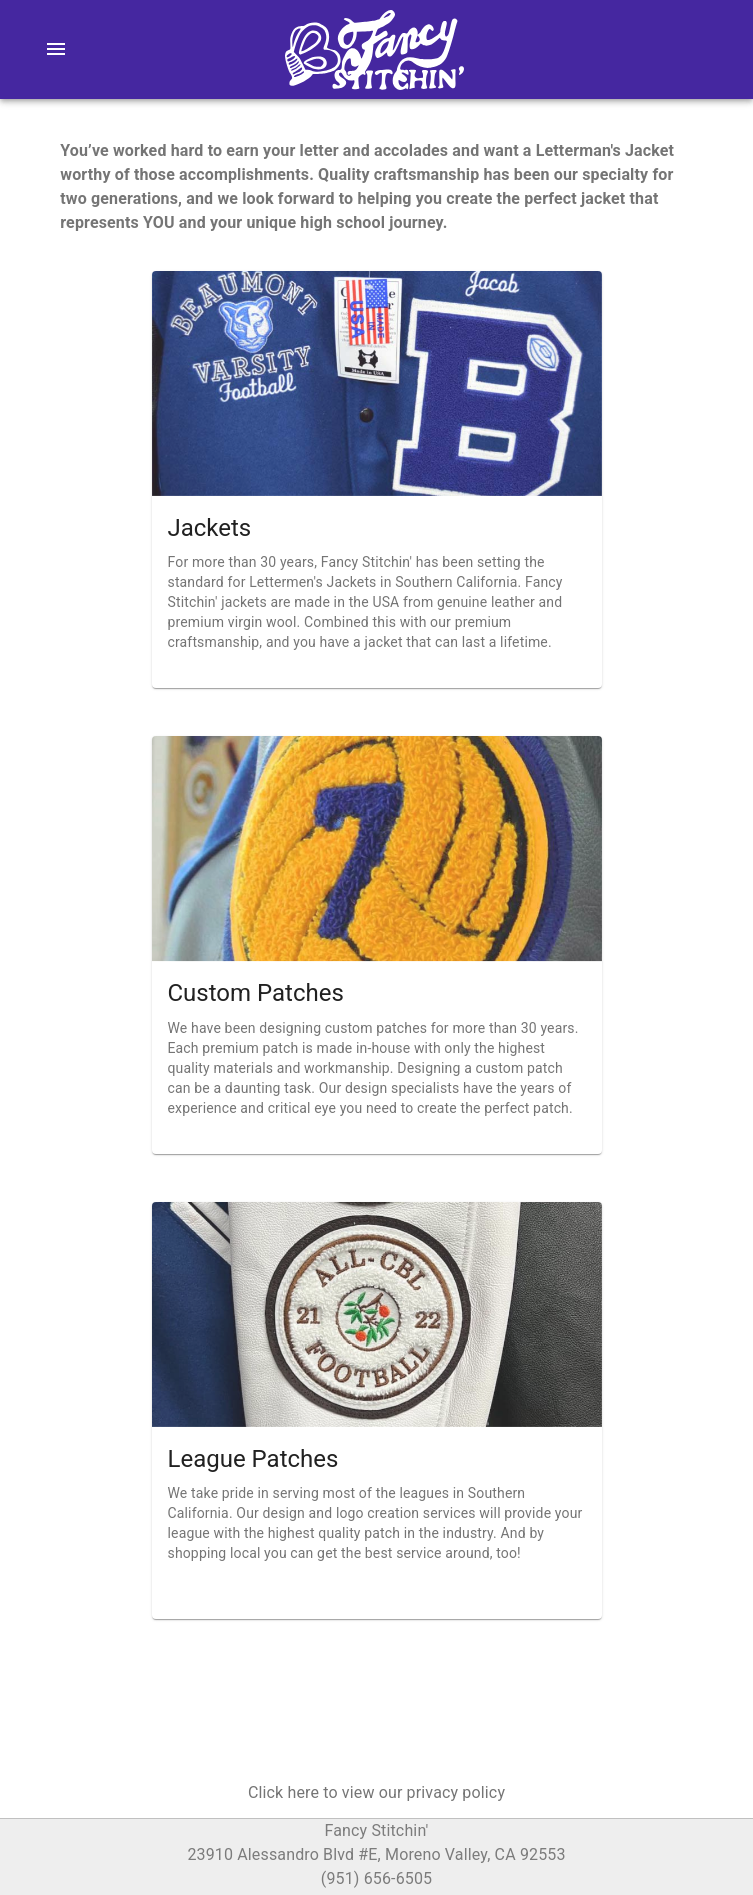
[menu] (56, 49)
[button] (376, 1793)
